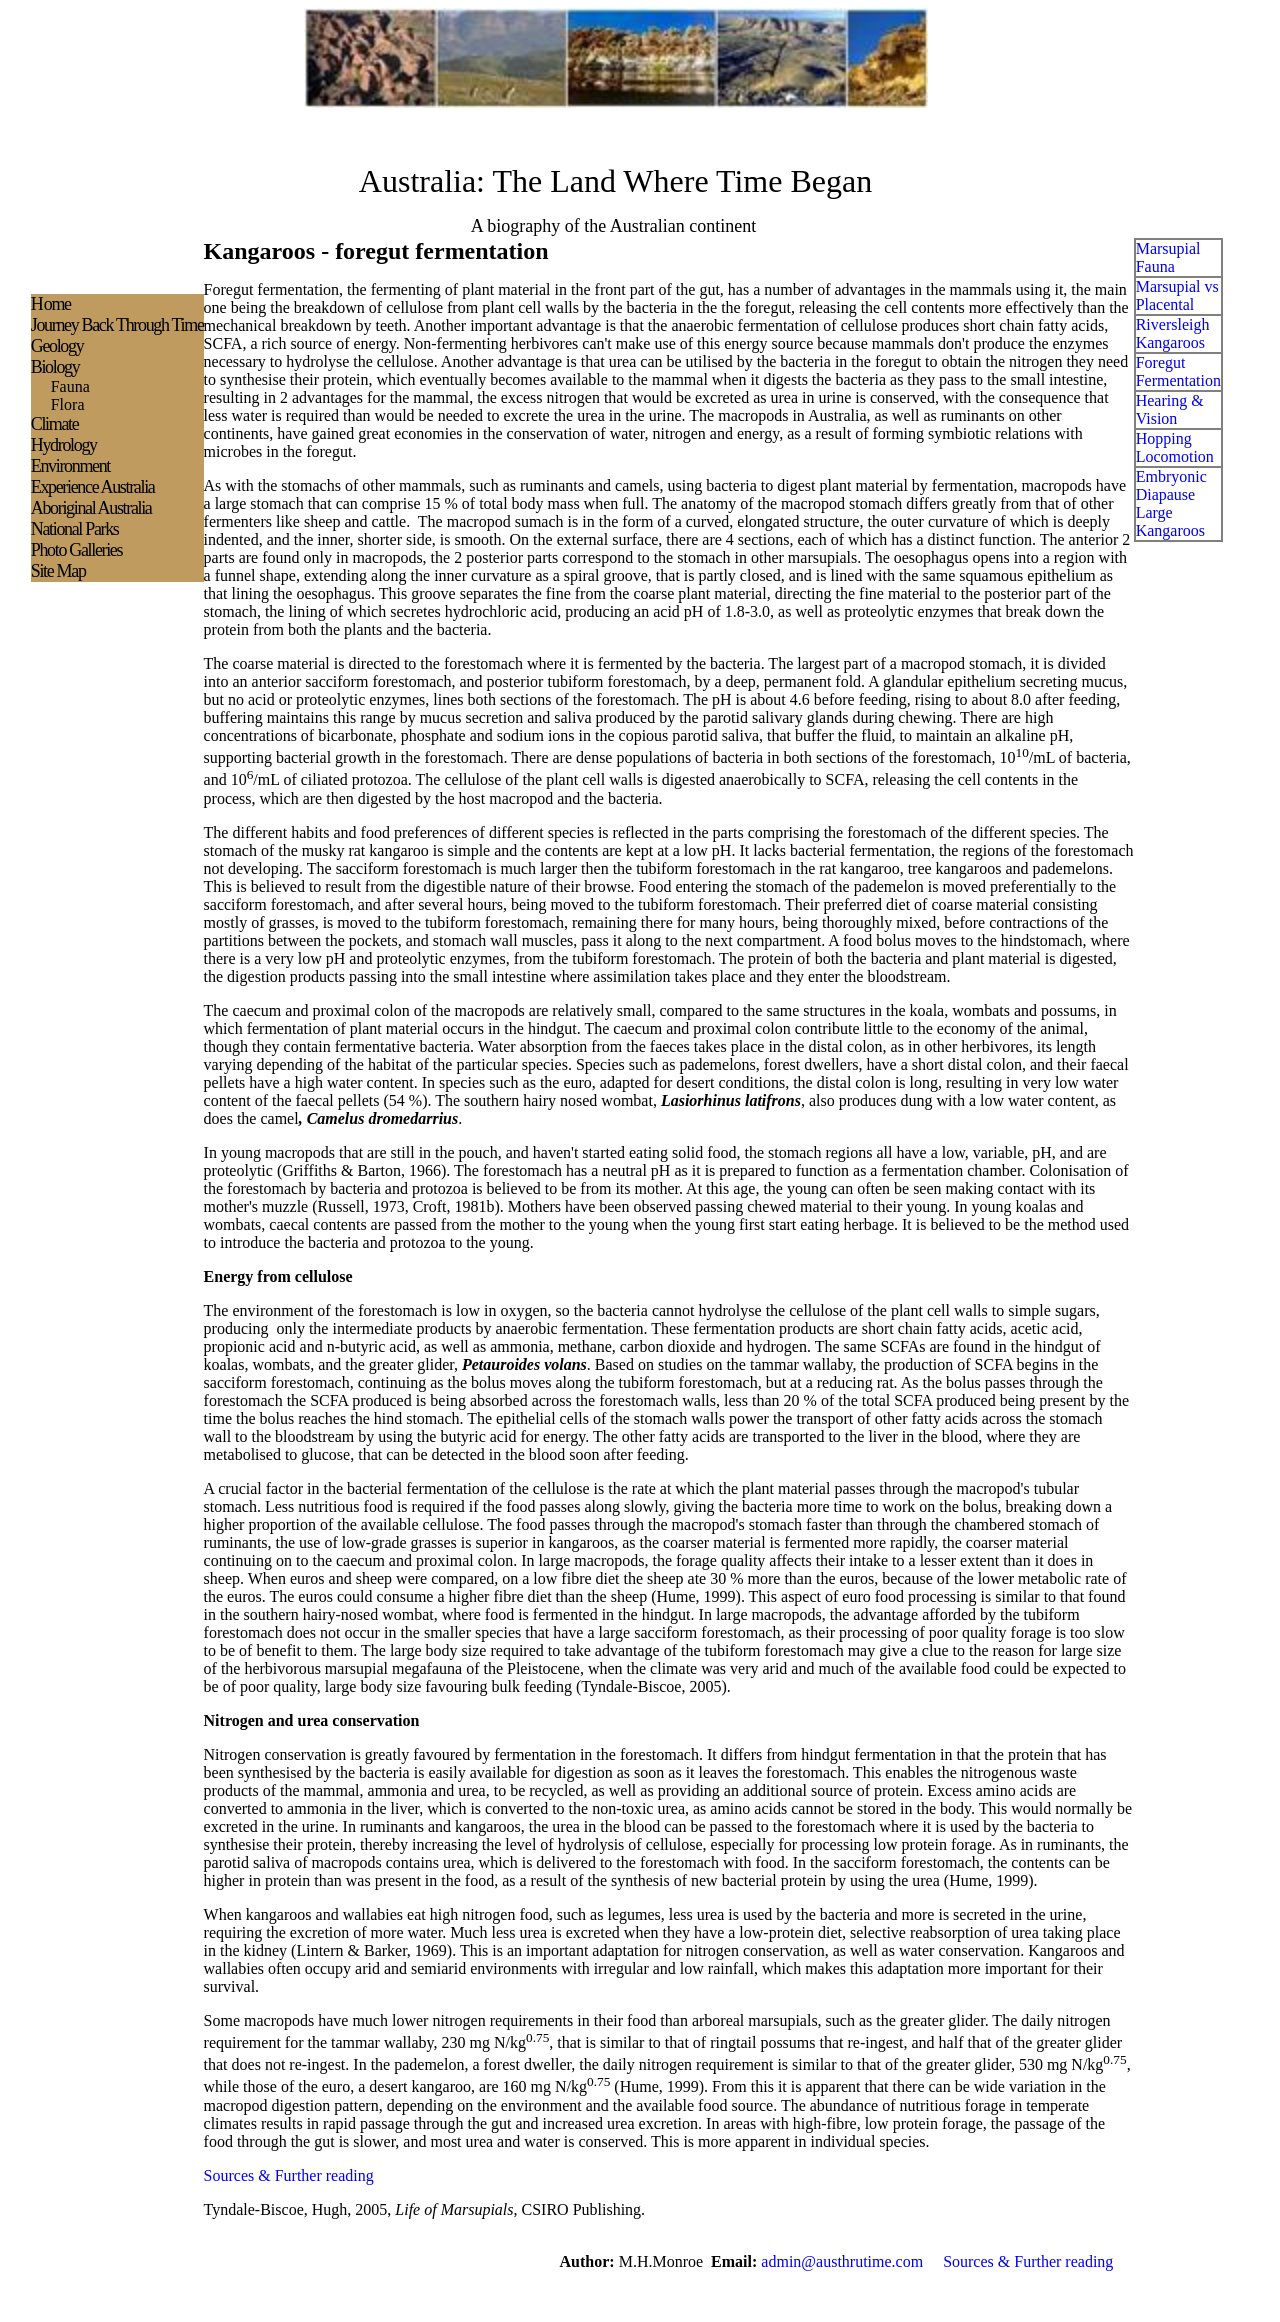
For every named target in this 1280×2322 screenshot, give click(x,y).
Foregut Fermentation (1178, 371)
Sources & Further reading (289, 2175)
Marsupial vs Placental (1177, 295)
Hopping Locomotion (1175, 447)
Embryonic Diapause (1171, 485)
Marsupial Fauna (1168, 257)
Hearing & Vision (1170, 409)
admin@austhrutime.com (842, 2261)
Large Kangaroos (1170, 521)
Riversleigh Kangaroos (1173, 333)
